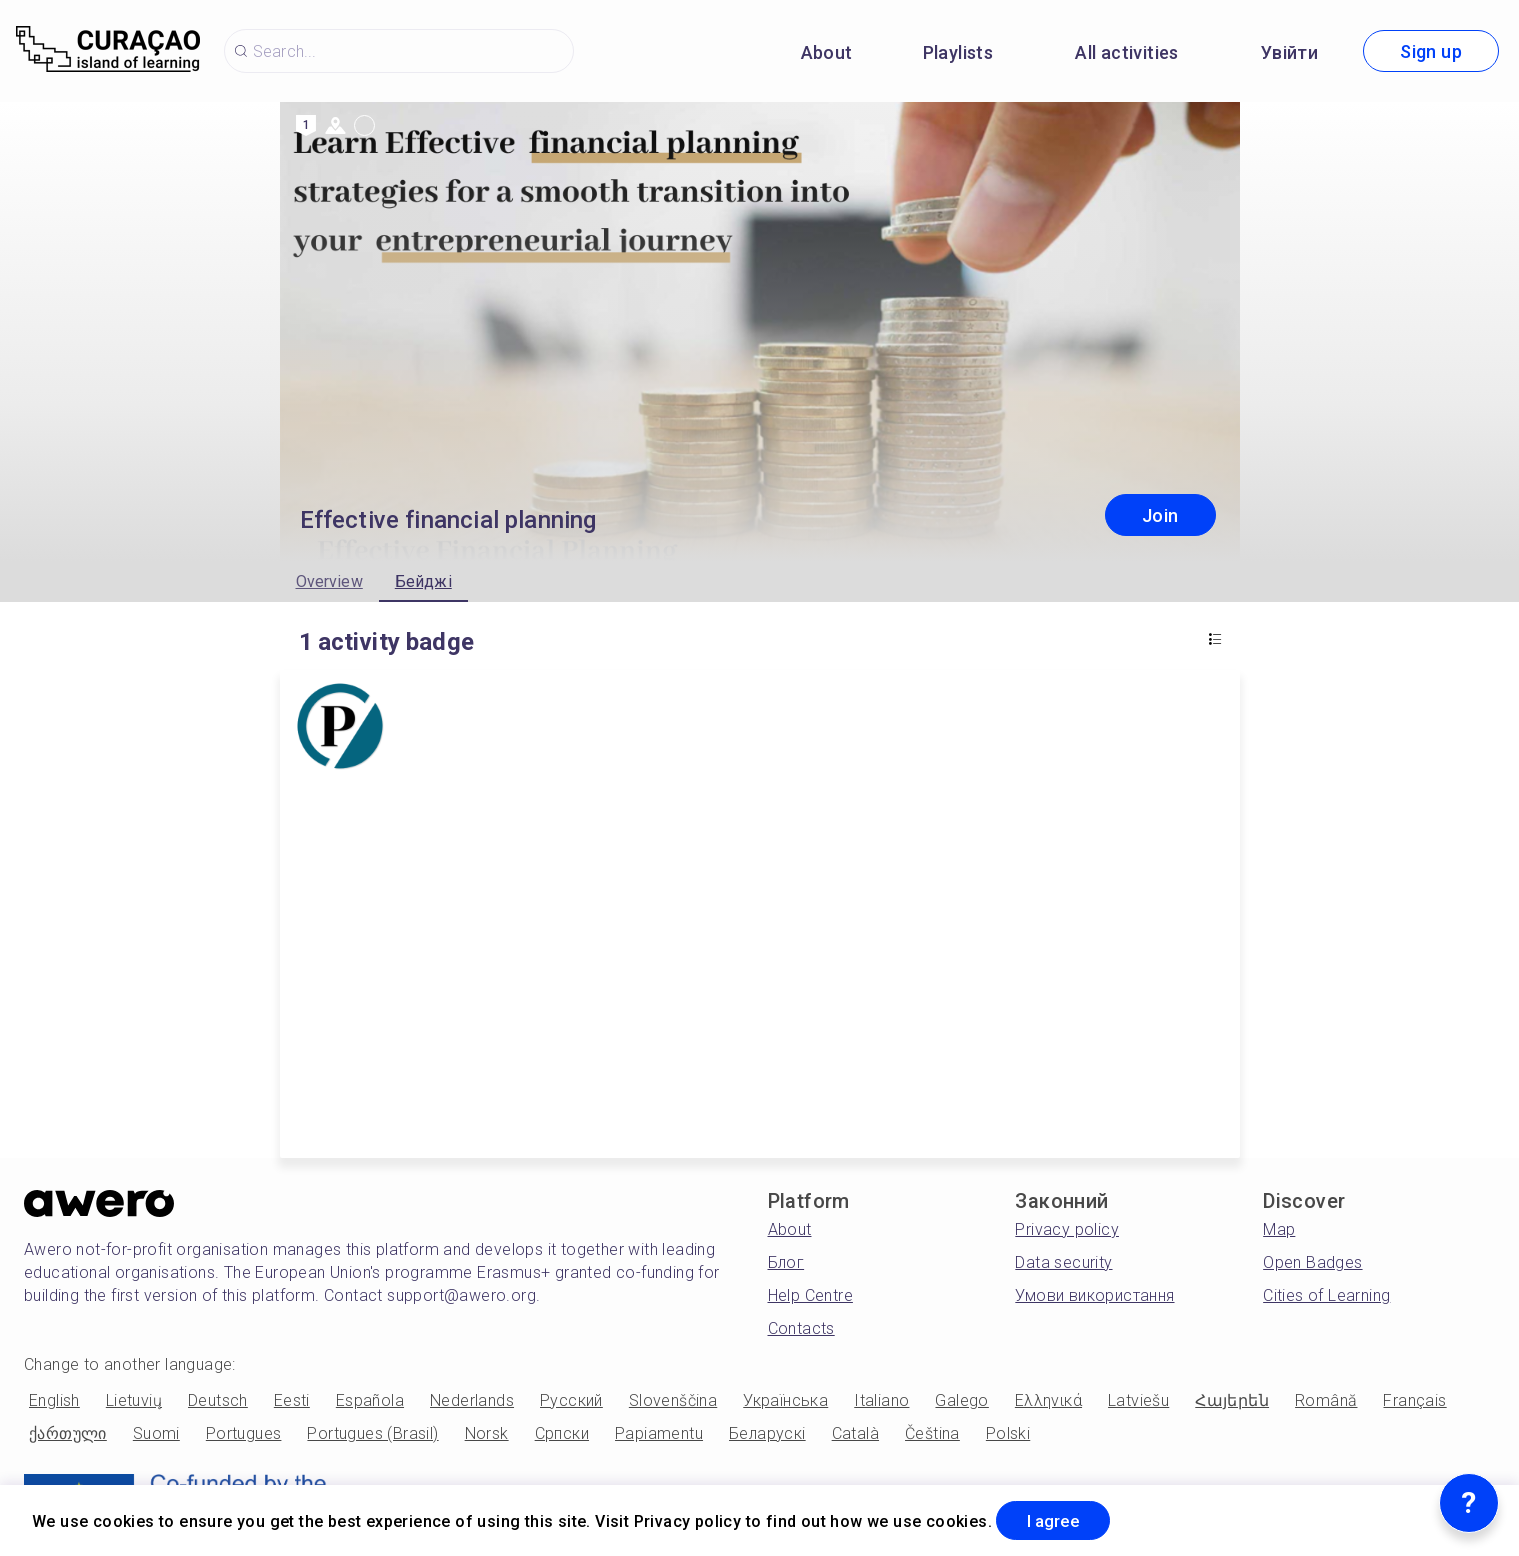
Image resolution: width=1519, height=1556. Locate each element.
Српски (562, 1433)
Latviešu (1138, 1400)
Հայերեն (1232, 1400)
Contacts (801, 1328)
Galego (961, 1400)
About (827, 52)
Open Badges (1312, 1262)
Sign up (1431, 51)
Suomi (156, 1433)
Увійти (1289, 52)
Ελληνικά (1048, 1400)
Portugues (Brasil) (372, 1433)
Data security (1063, 1262)
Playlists (958, 52)
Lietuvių (134, 1400)
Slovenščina (673, 1400)
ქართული (68, 1433)
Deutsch (218, 1400)
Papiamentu (659, 1433)
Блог (786, 1262)
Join (1160, 515)
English (54, 1400)
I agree (1061, 1519)
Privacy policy (1067, 1229)
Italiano (881, 1400)
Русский (571, 1400)
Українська (785, 1400)
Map (1279, 1229)
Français (1414, 1400)
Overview (329, 581)
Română (1326, 1400)
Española (370, 1400)
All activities (1127, 52)
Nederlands (472, 1400)
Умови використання (1094, 1295)
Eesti (292, 1400)
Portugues (244, 1433)
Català (855, 1433)
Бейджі (423, 581)
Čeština (932, 1433)
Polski (1008, 1433)
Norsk (487, 1433)
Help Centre (810, 1295)
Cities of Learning (1326, 1295)
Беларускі (767, 1433)
